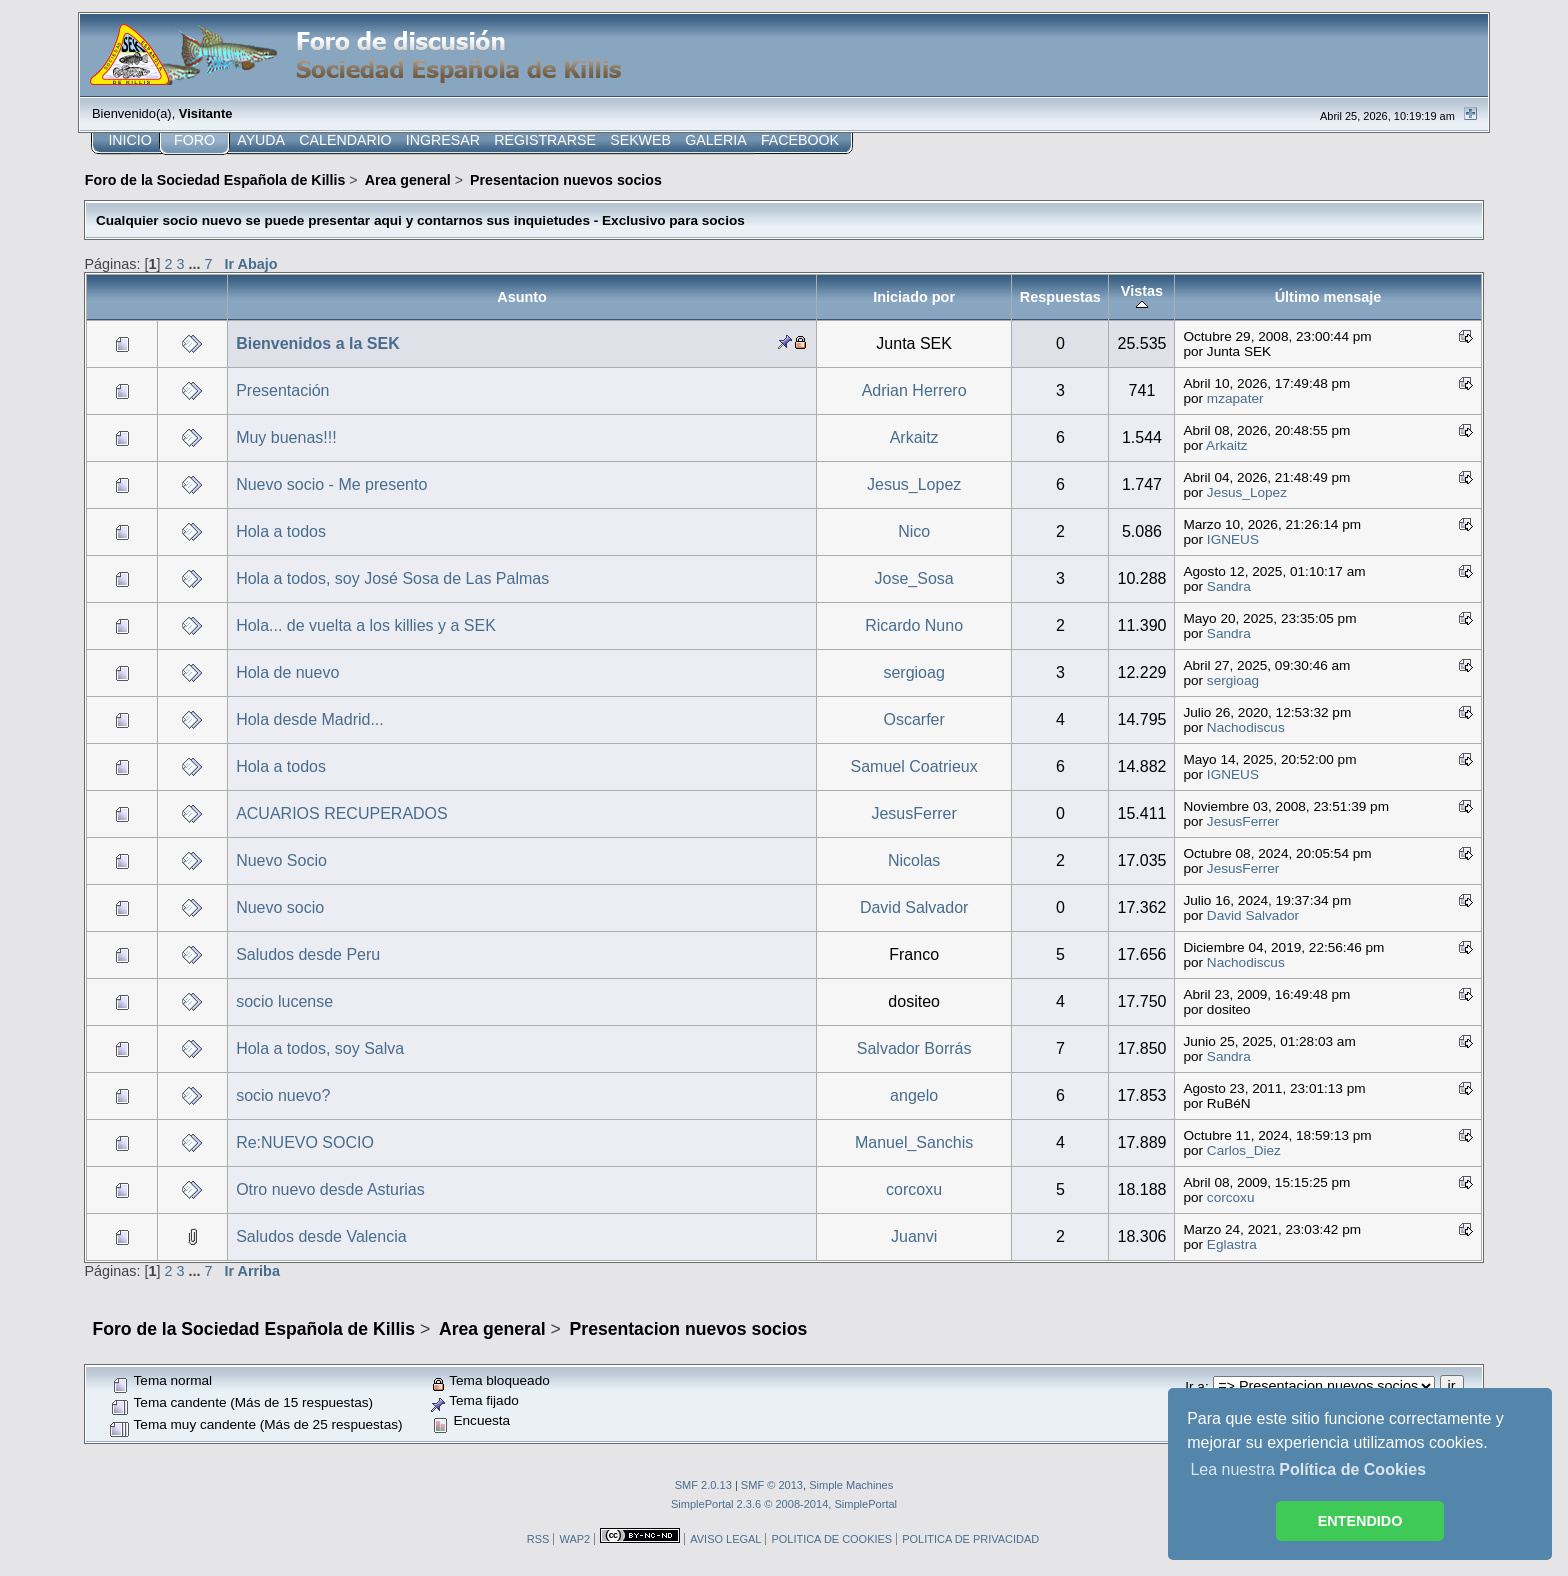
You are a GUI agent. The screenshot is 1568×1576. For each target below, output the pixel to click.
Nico (914, 531)
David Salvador (914, 907)
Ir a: (1196, 1386)
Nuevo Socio (281, 860)
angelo (914, 1095)
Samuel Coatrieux (914, 766)
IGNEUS (1233, 539)
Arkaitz (914, 437)
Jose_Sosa (914, 578)
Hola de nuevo (287, 672)
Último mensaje (1328, 297)
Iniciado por (914, 297)
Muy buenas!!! (286, 437)
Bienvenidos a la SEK (318, 343)
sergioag (913, 672)
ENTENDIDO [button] (1360, 1521)
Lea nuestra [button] (1308, 1469)
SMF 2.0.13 (703, 1485)
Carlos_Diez (1244, 1150)
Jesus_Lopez (914, 484)
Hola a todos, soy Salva (320, 1048)
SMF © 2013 (772, 1485)
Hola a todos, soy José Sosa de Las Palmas (392, 578)
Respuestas (1060, 297)
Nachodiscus (1246, 727)
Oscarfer (913, 719)
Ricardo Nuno (914, 625)
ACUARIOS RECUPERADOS (342, 813)
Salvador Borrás (914, 1048)
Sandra (1229, 586)
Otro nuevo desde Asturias (330, 1189)
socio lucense (284, 1001)
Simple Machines (851, 1485)
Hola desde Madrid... (310, 719)
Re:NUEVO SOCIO (305, 1142)
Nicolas (914, 860)
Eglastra (1232, 1244)
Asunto (522, 297)
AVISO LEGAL (725, 1539)
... (196, 264)
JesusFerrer (913, 813)
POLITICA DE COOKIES (831, 1539)
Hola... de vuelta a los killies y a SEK (366, 625)
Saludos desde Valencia (321, 1236)
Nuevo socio (280, 907)
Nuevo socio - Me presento (331, 484)
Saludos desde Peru (308, 954)
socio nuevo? (283, 1095)
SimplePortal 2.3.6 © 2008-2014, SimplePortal (784, 1504)
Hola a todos (281, 531)
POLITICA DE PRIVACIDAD (970, 1539)
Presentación (282, 390)
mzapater (1235, 398)
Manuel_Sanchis (914, 1142)
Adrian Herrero (914, 390)
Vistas (1142, 297)
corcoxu (914, 1189)
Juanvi (914, 1236)
